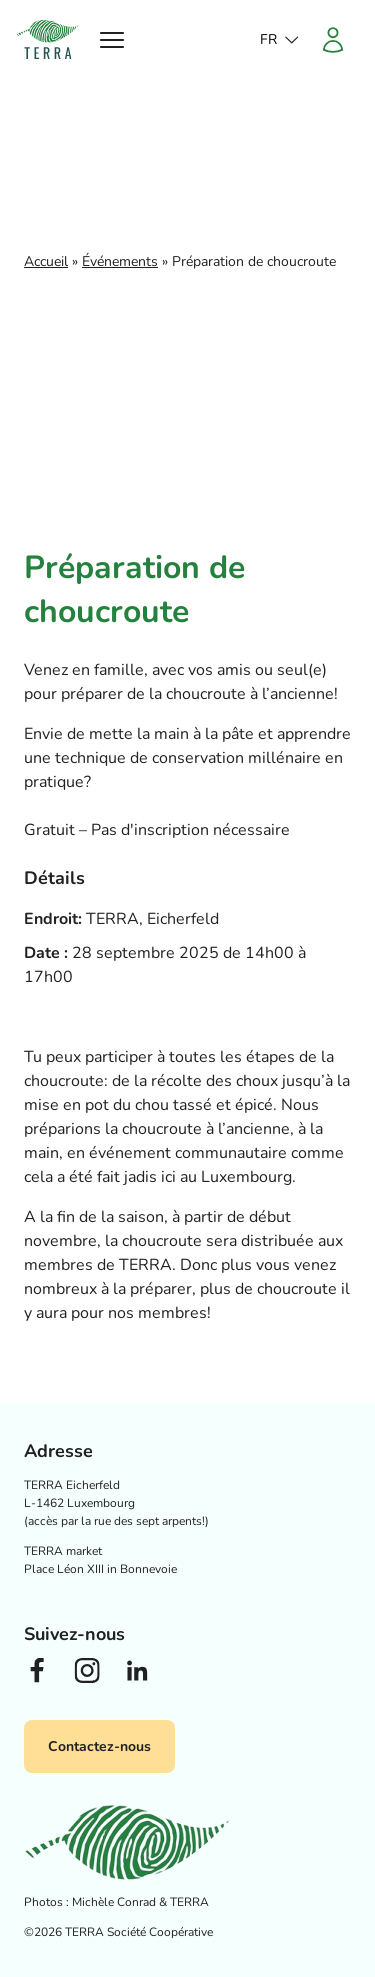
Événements (120, 261)
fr (268, 39)
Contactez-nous (99, 1746)
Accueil (46, 261)
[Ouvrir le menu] (112, 40)
